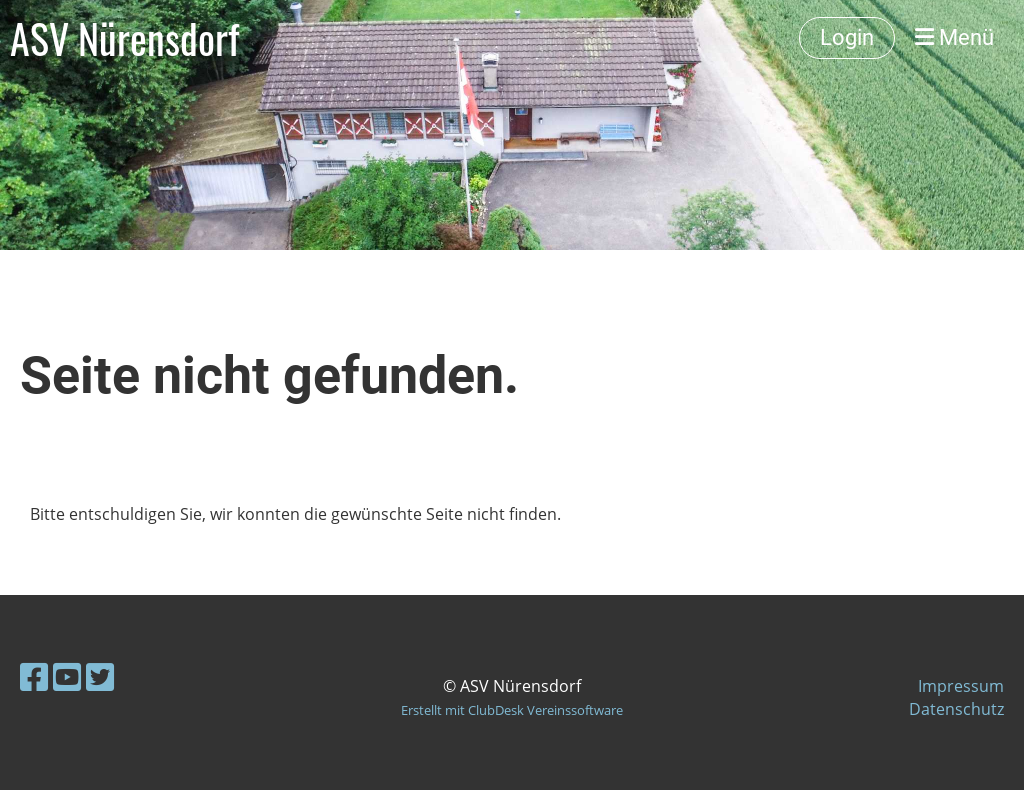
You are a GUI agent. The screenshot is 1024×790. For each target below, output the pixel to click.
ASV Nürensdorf (124, 38)
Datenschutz (956, 709)
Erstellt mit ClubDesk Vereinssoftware (512, 710)
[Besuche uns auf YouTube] (67, 676)
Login (847, 37)
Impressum (961, 686)
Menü (954, 37)
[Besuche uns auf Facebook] (34, 676)
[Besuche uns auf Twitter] (100, 676)
